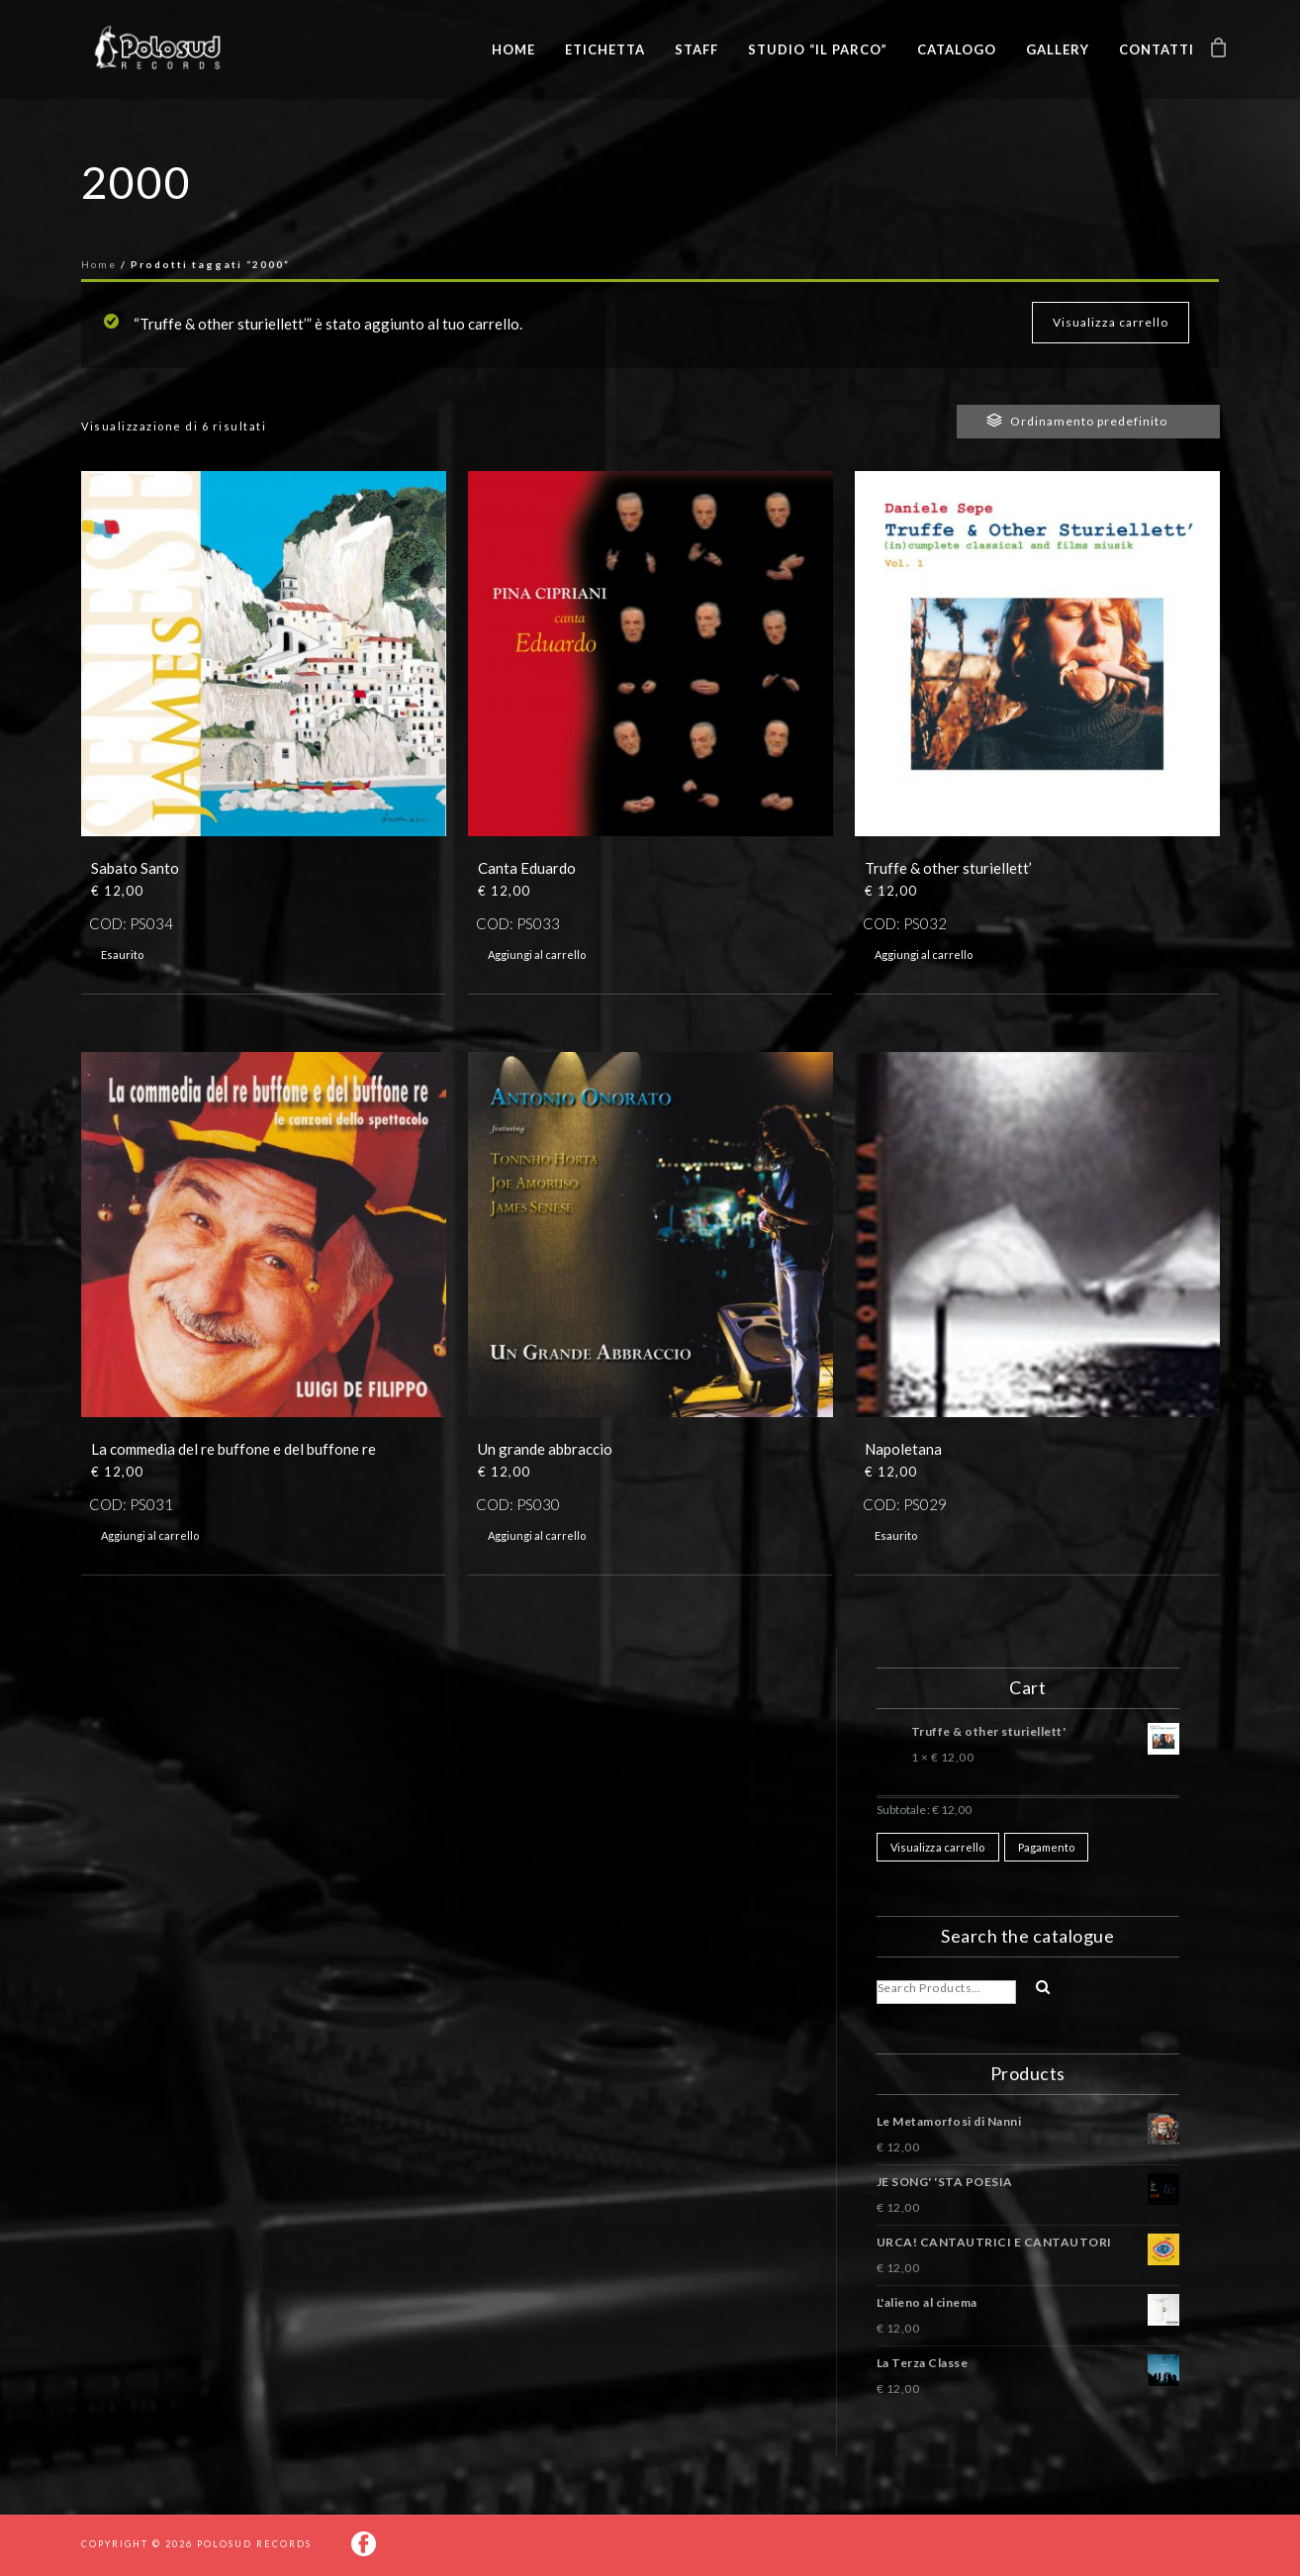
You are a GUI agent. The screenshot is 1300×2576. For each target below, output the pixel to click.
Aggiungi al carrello (537, 954)
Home (513, 49)
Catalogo (956, 49)
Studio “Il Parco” (817, 49)
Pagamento (1046, 1847)
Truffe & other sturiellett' (1045, 1734)
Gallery (1057, 49)
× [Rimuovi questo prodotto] (885, 1728)
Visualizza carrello (1110, 322)
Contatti (1156, 49)
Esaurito (122, 954)
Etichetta (605, 49)
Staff (696, 49)
